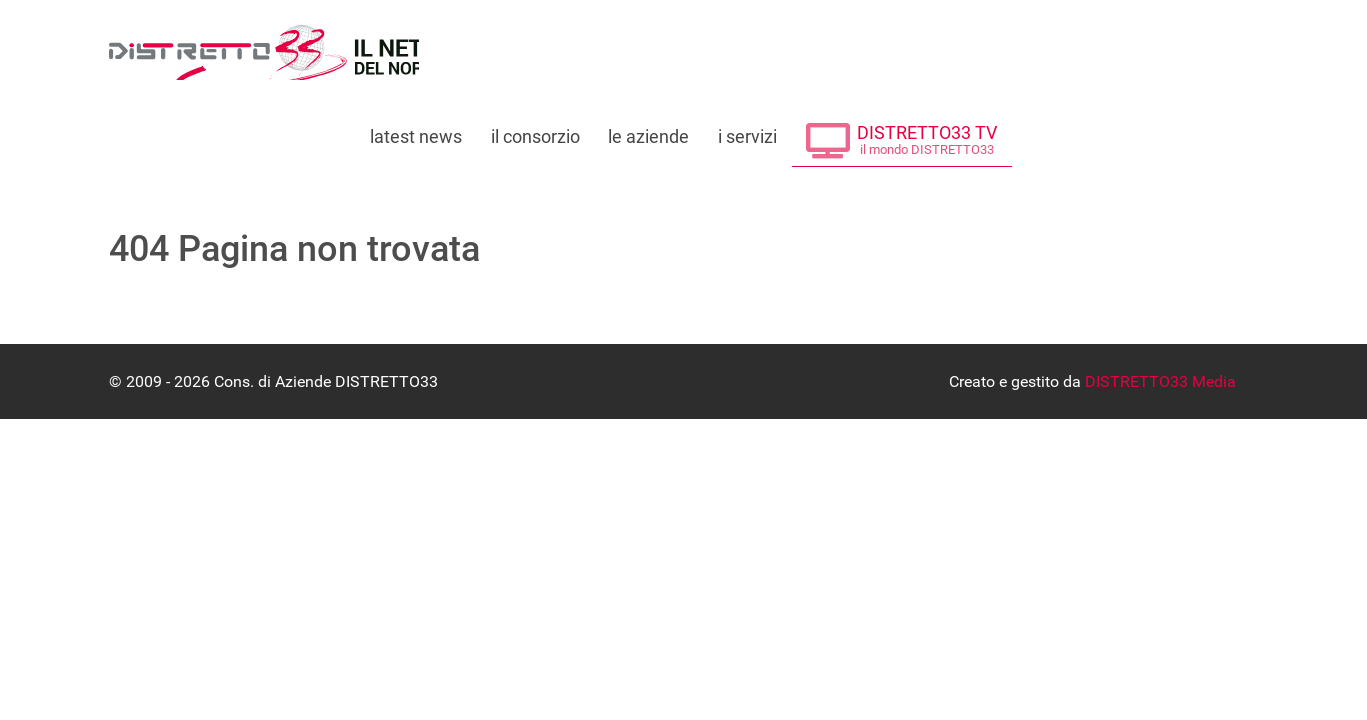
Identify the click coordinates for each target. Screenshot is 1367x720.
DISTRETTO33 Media (1160, 381)
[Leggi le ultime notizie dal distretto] (415, 131)
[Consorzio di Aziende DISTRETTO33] (264, 52)
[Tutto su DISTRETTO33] (535, 131)
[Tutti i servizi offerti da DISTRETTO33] (748, 131)
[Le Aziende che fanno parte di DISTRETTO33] (649, 131)
